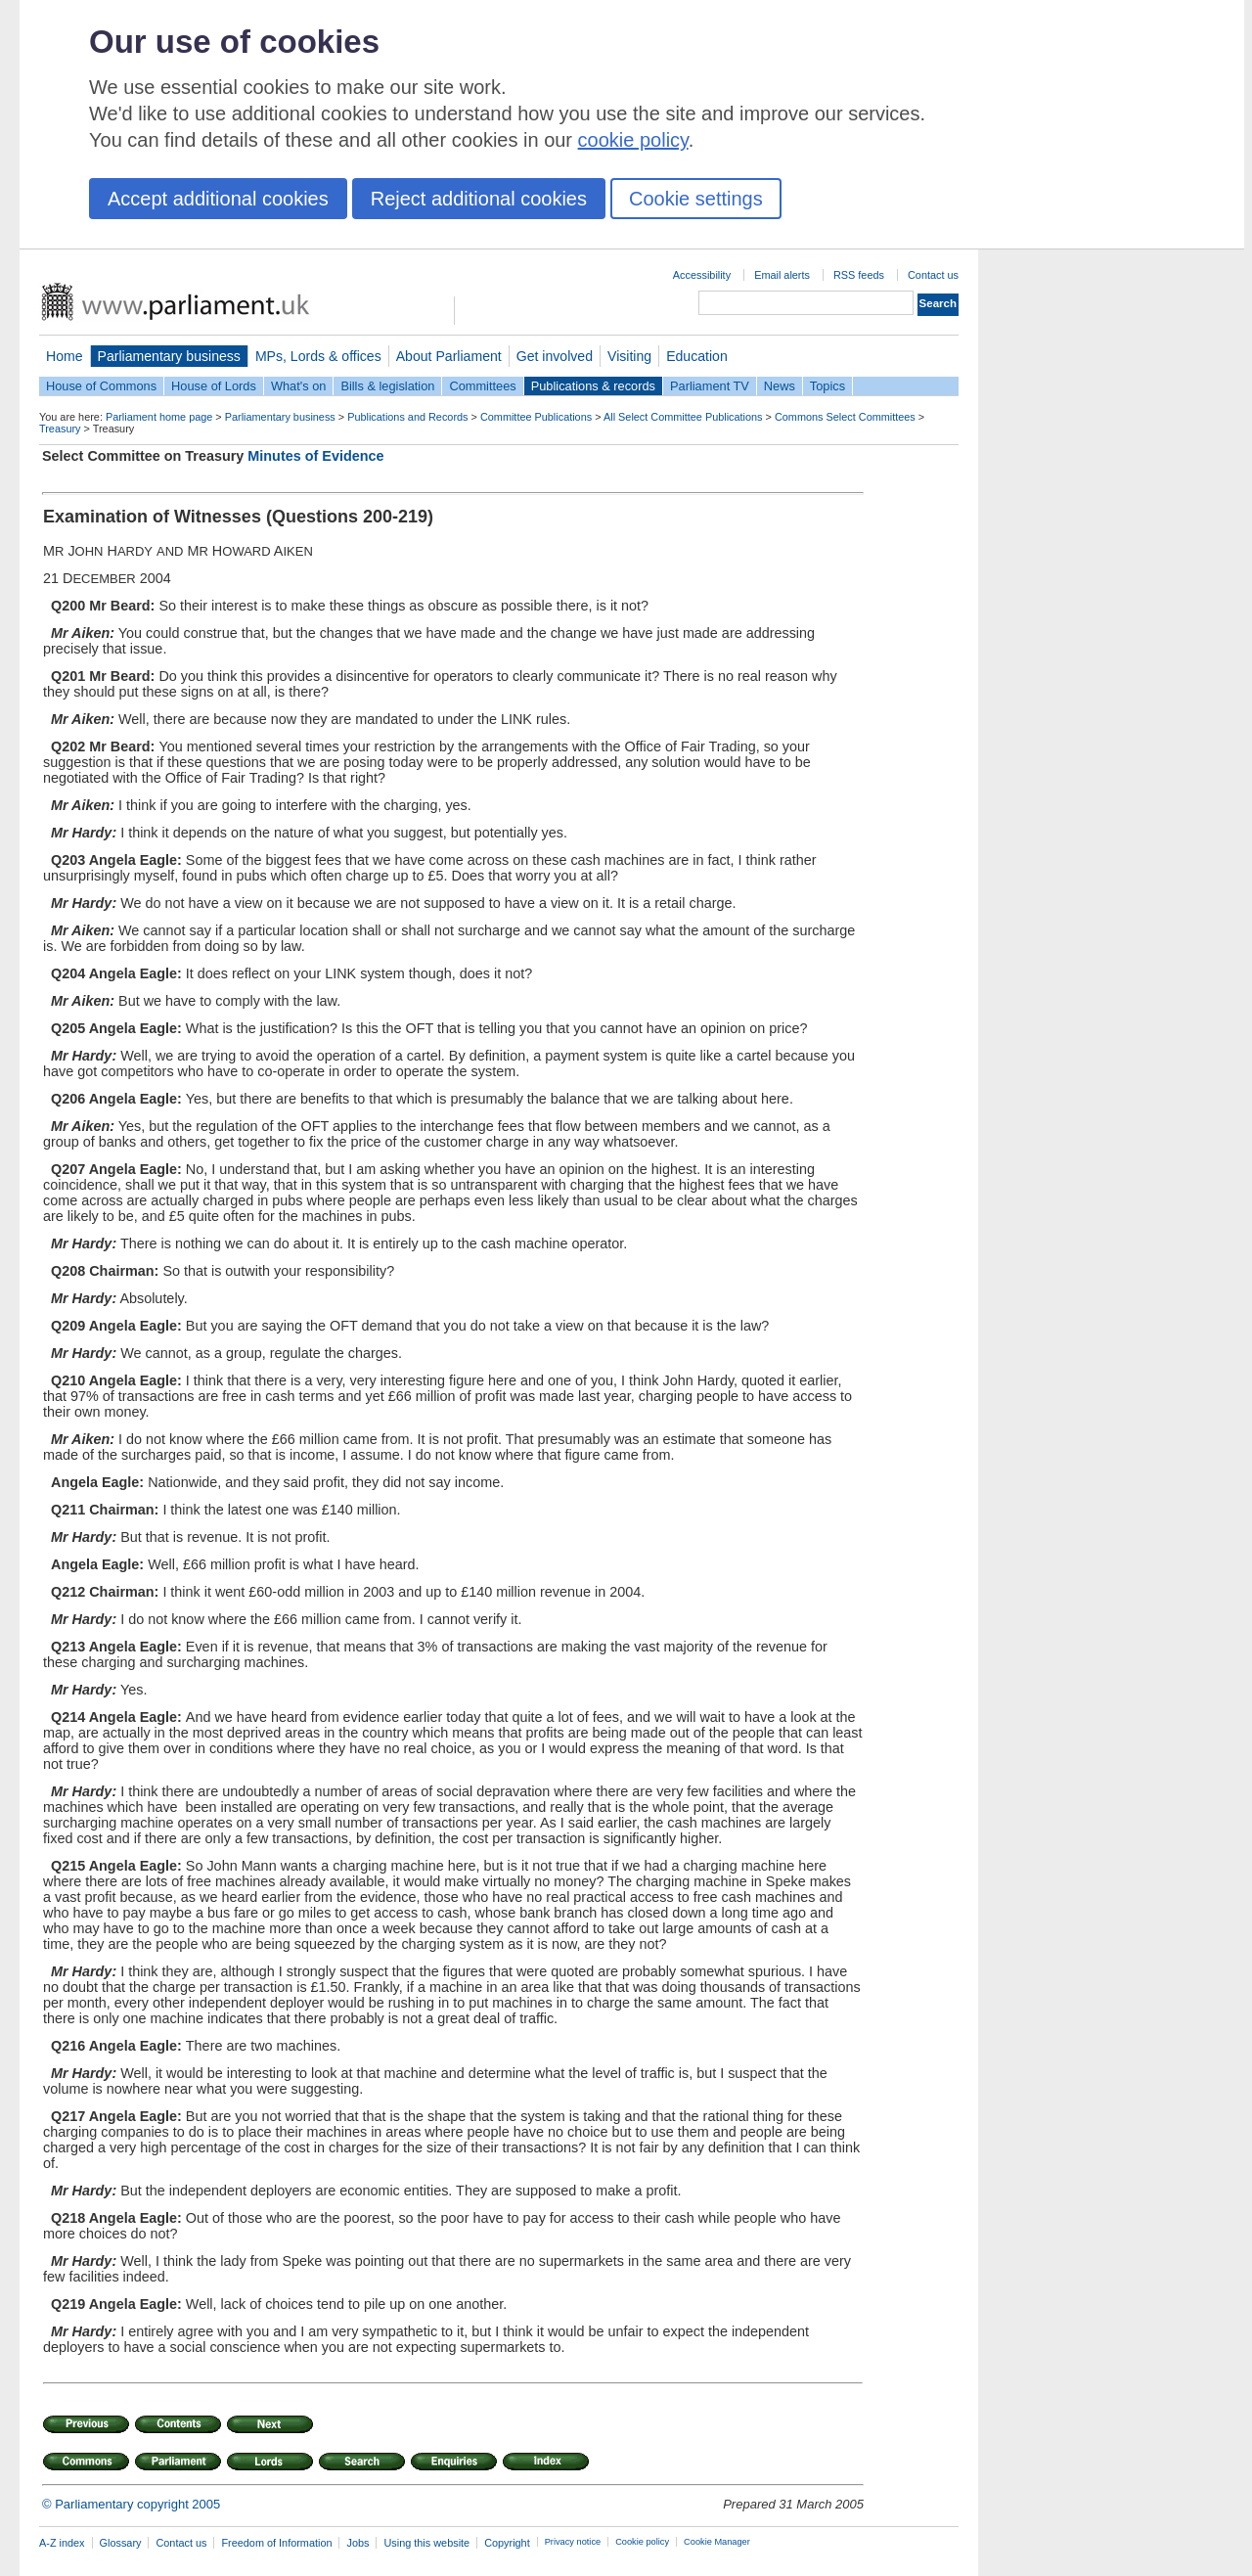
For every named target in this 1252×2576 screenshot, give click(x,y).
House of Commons (101, 386)
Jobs (357, 2543)
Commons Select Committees (845, 417)
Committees (482, 386)
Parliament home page (159, 417)
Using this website (426, 2543)
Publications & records (593, 386)
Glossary (121, 2543)
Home (64, 356)
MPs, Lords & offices (318, 356)
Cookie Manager (717, 2542)
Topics (827, 386)
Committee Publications (536, 417)
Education (697, 356)
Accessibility (702, 275)
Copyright (507, 2543)
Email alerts (782, 275)
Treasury (60, 428)
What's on (299, 386)
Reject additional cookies (479, 198)
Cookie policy (642, 2542)
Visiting (629, 356)
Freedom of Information (276, 2543)
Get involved (554, 356)
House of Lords (213, 386)
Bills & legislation (387, 386)
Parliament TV (709, 386)
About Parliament (449, 356)
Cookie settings (696, 198)
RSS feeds (858, 275)
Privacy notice (573, 2542)
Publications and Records (407, 417)
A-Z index (62, 2543)
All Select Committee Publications (683, 417)
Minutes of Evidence (315, 456)
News (779, 386)
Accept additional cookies (218, 198)
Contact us (933, 275)
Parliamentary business (169, 356)
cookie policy (633, 140)
